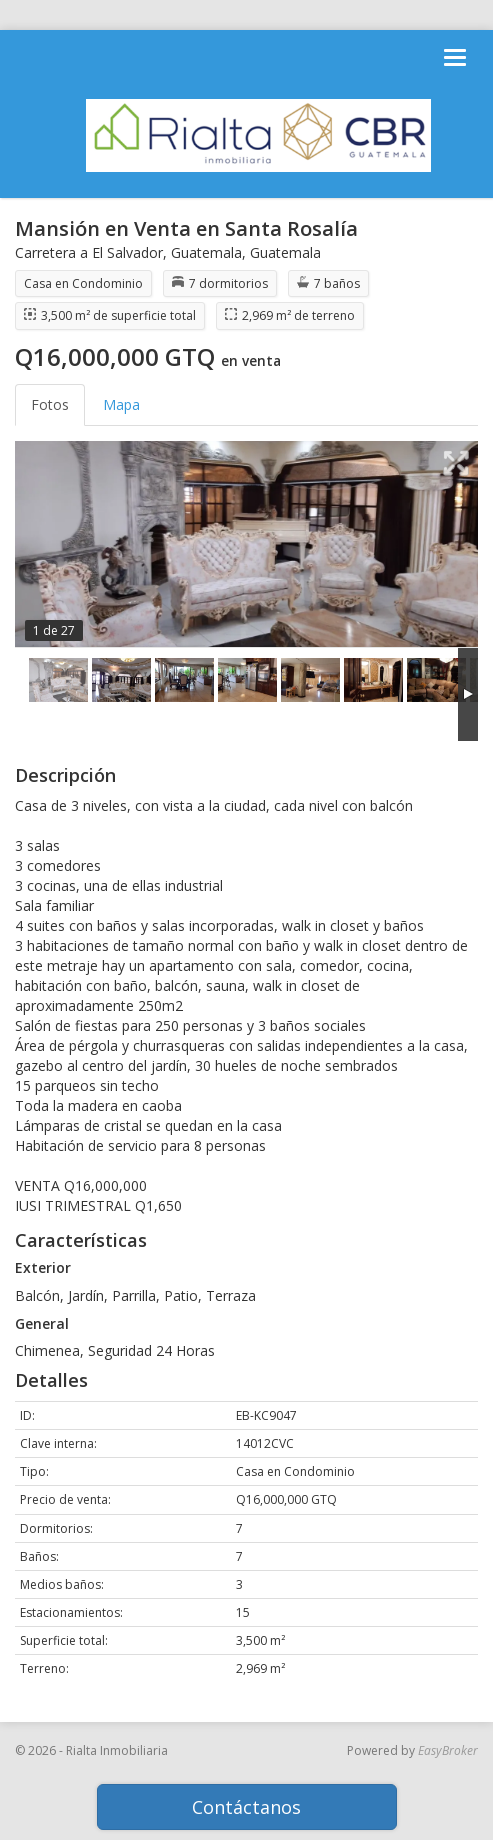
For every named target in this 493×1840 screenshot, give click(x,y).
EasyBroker (448, 1750)
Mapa (121, 404)
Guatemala (206, 252)
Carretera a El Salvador (89, 252)
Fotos (50, 404)
